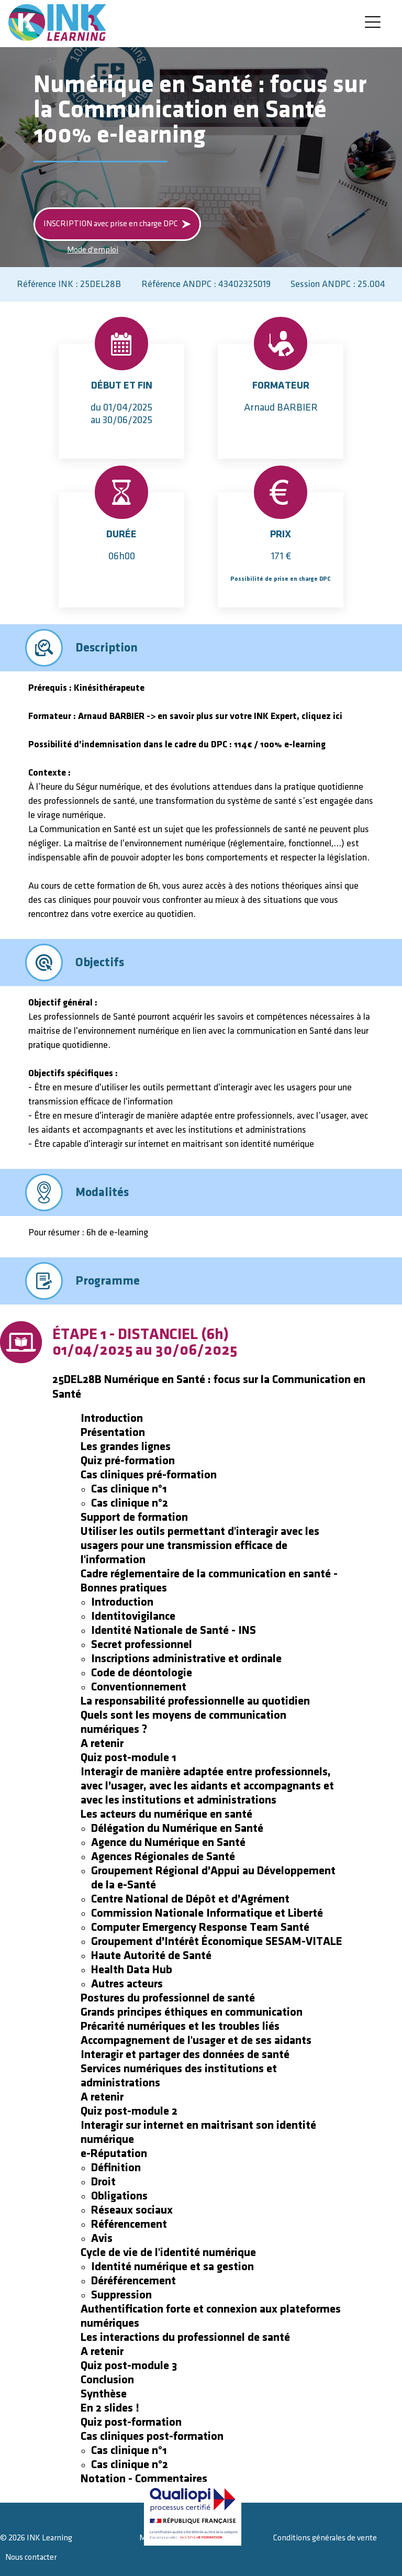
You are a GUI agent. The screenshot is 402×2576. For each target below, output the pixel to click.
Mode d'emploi (92, 250)
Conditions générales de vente (325, 2538)
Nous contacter (31, 2557)
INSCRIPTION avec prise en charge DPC (117, 224)
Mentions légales (168, 2538)
